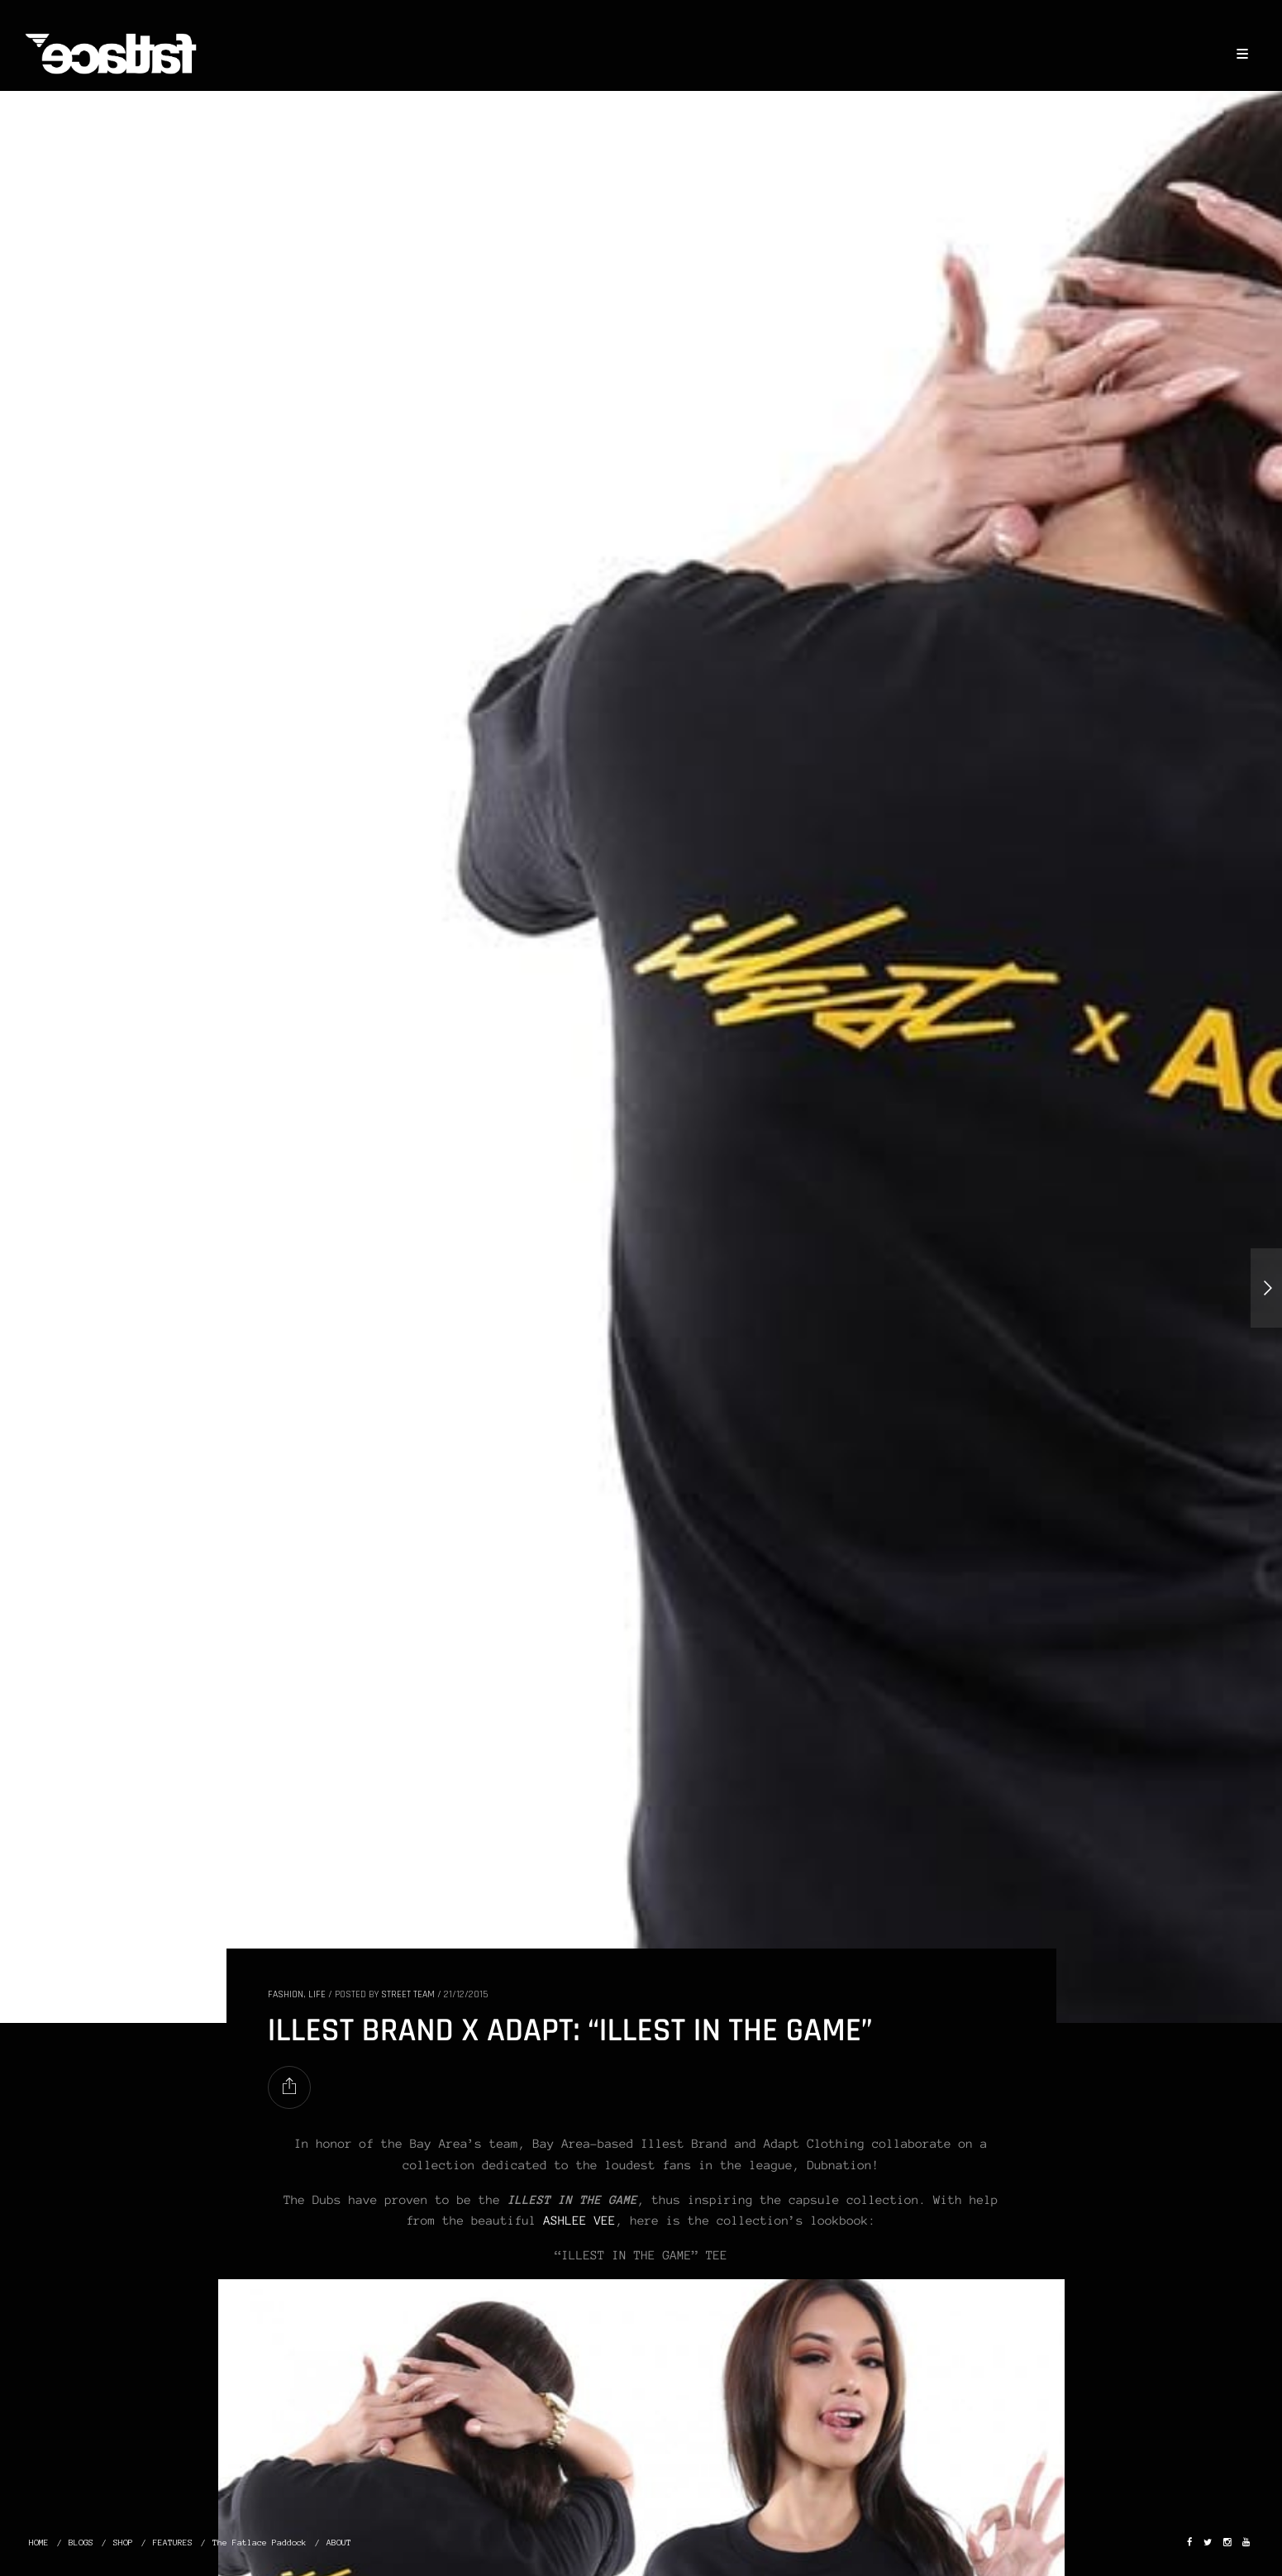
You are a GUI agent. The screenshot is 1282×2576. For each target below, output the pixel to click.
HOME (39, 2542)
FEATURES (173, 2542)
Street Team (408, 1994)
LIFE (317, 1994)
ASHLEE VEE (580, 2220)
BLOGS (81, 2542)
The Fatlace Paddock (259, 2542)
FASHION (285, 1994)
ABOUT (338, 2542)
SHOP (123, 2542)
